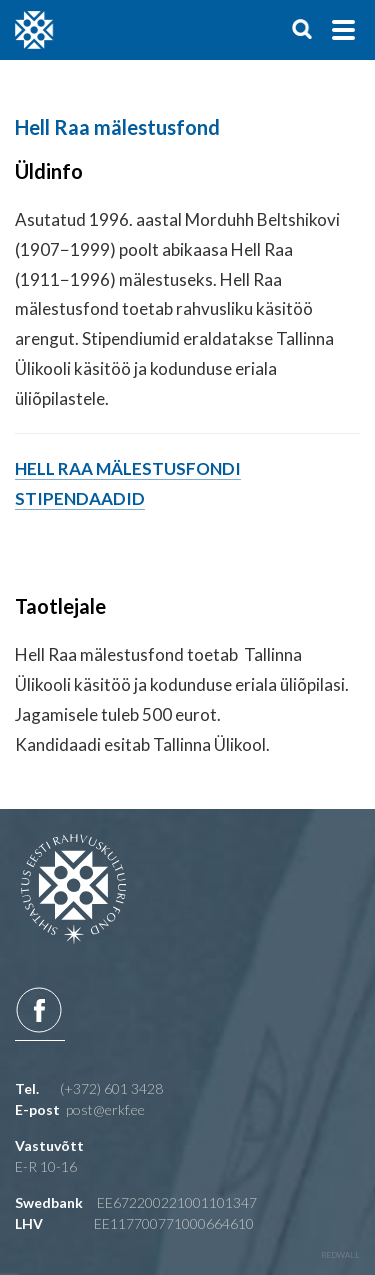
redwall (340, 1255)
